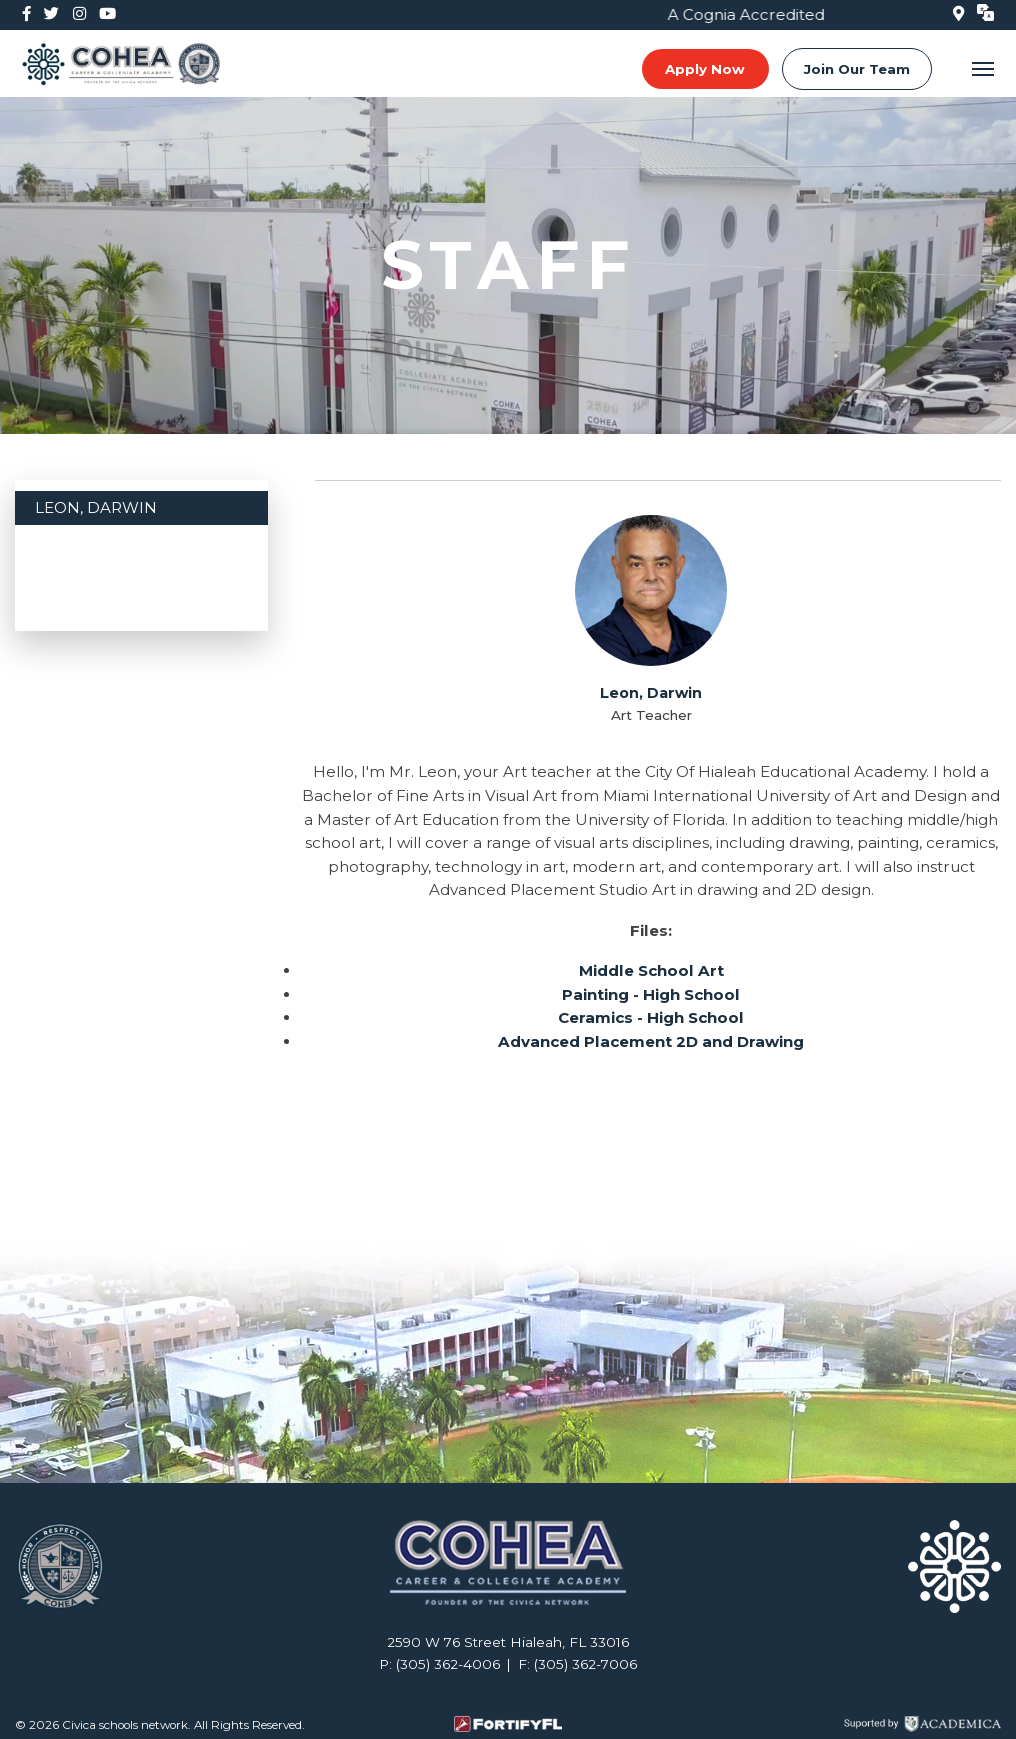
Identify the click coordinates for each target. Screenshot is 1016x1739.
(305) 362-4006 (448, 1664)
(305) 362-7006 (585, 1664)
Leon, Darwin (96, 507)
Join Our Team (857, 69)
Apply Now (705, 69)
